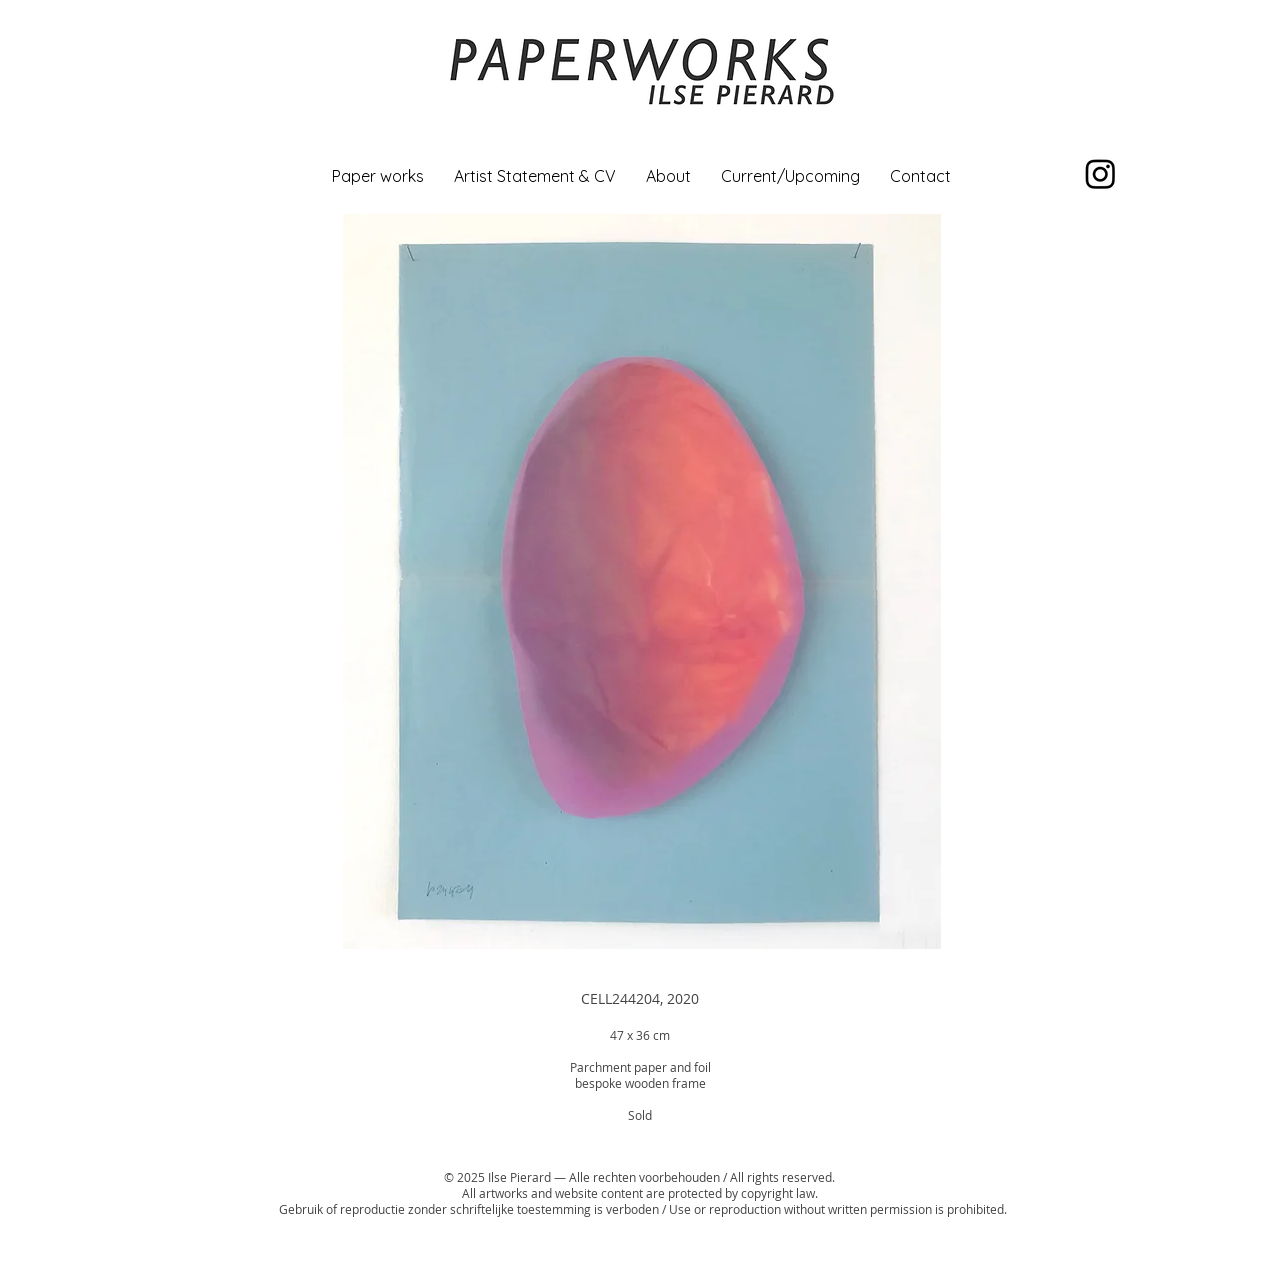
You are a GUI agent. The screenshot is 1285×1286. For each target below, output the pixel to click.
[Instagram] (1100, 173)
